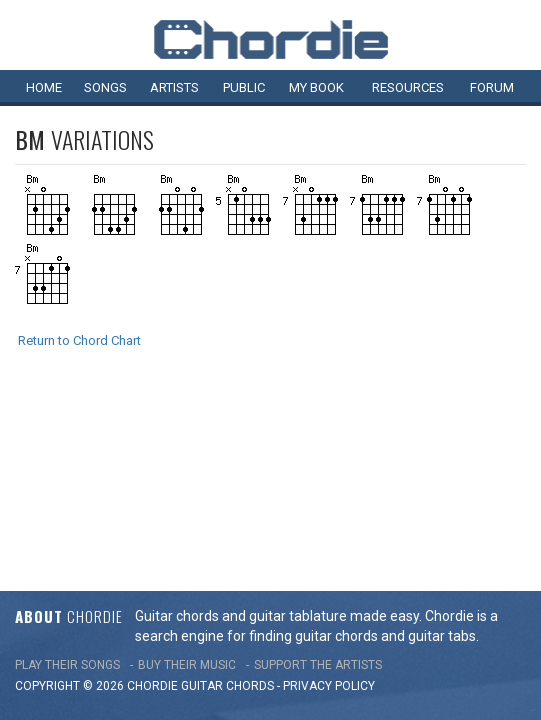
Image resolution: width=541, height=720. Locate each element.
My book (316, 87)
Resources (408, 87)
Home (44, 87)
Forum (492, 87)
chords (250, 503)
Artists (174, 87)
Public (244, 87)
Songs (105, 87)
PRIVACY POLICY (329, 503)
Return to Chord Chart (79, 340)
